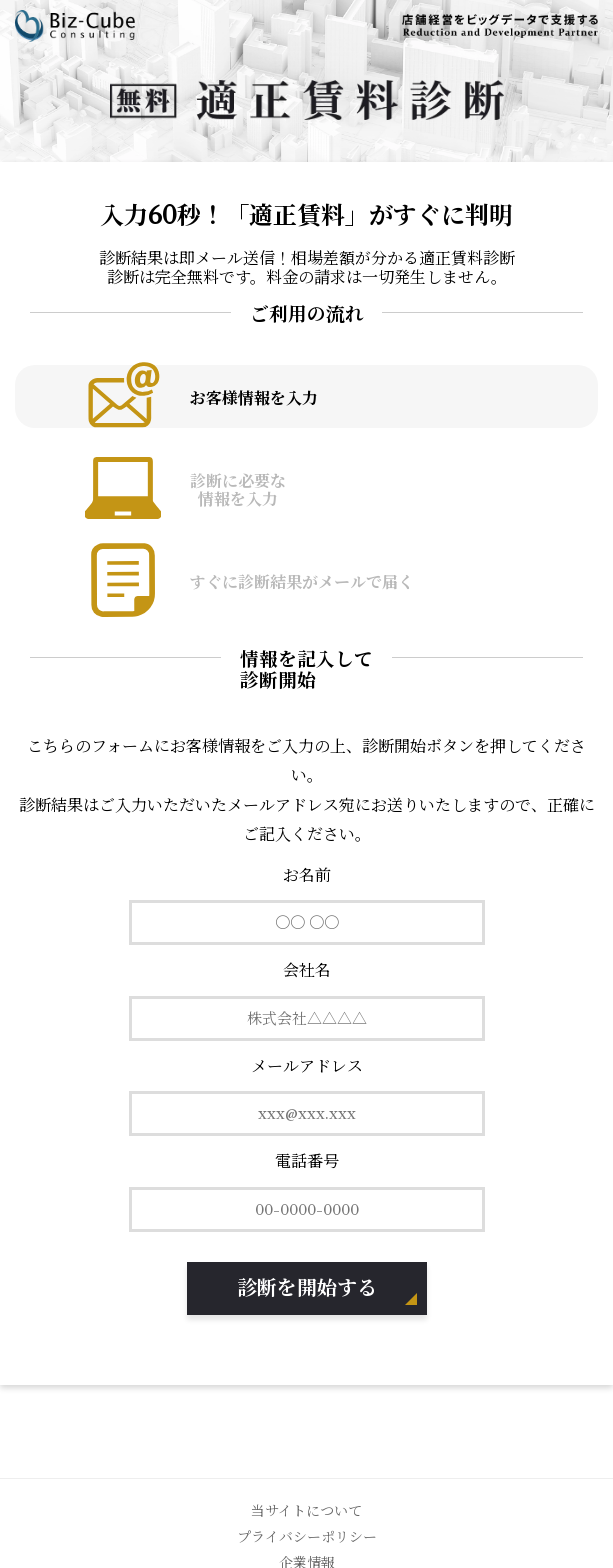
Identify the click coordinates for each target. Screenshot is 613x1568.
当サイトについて (306, 1511)
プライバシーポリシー (307, 1537)
